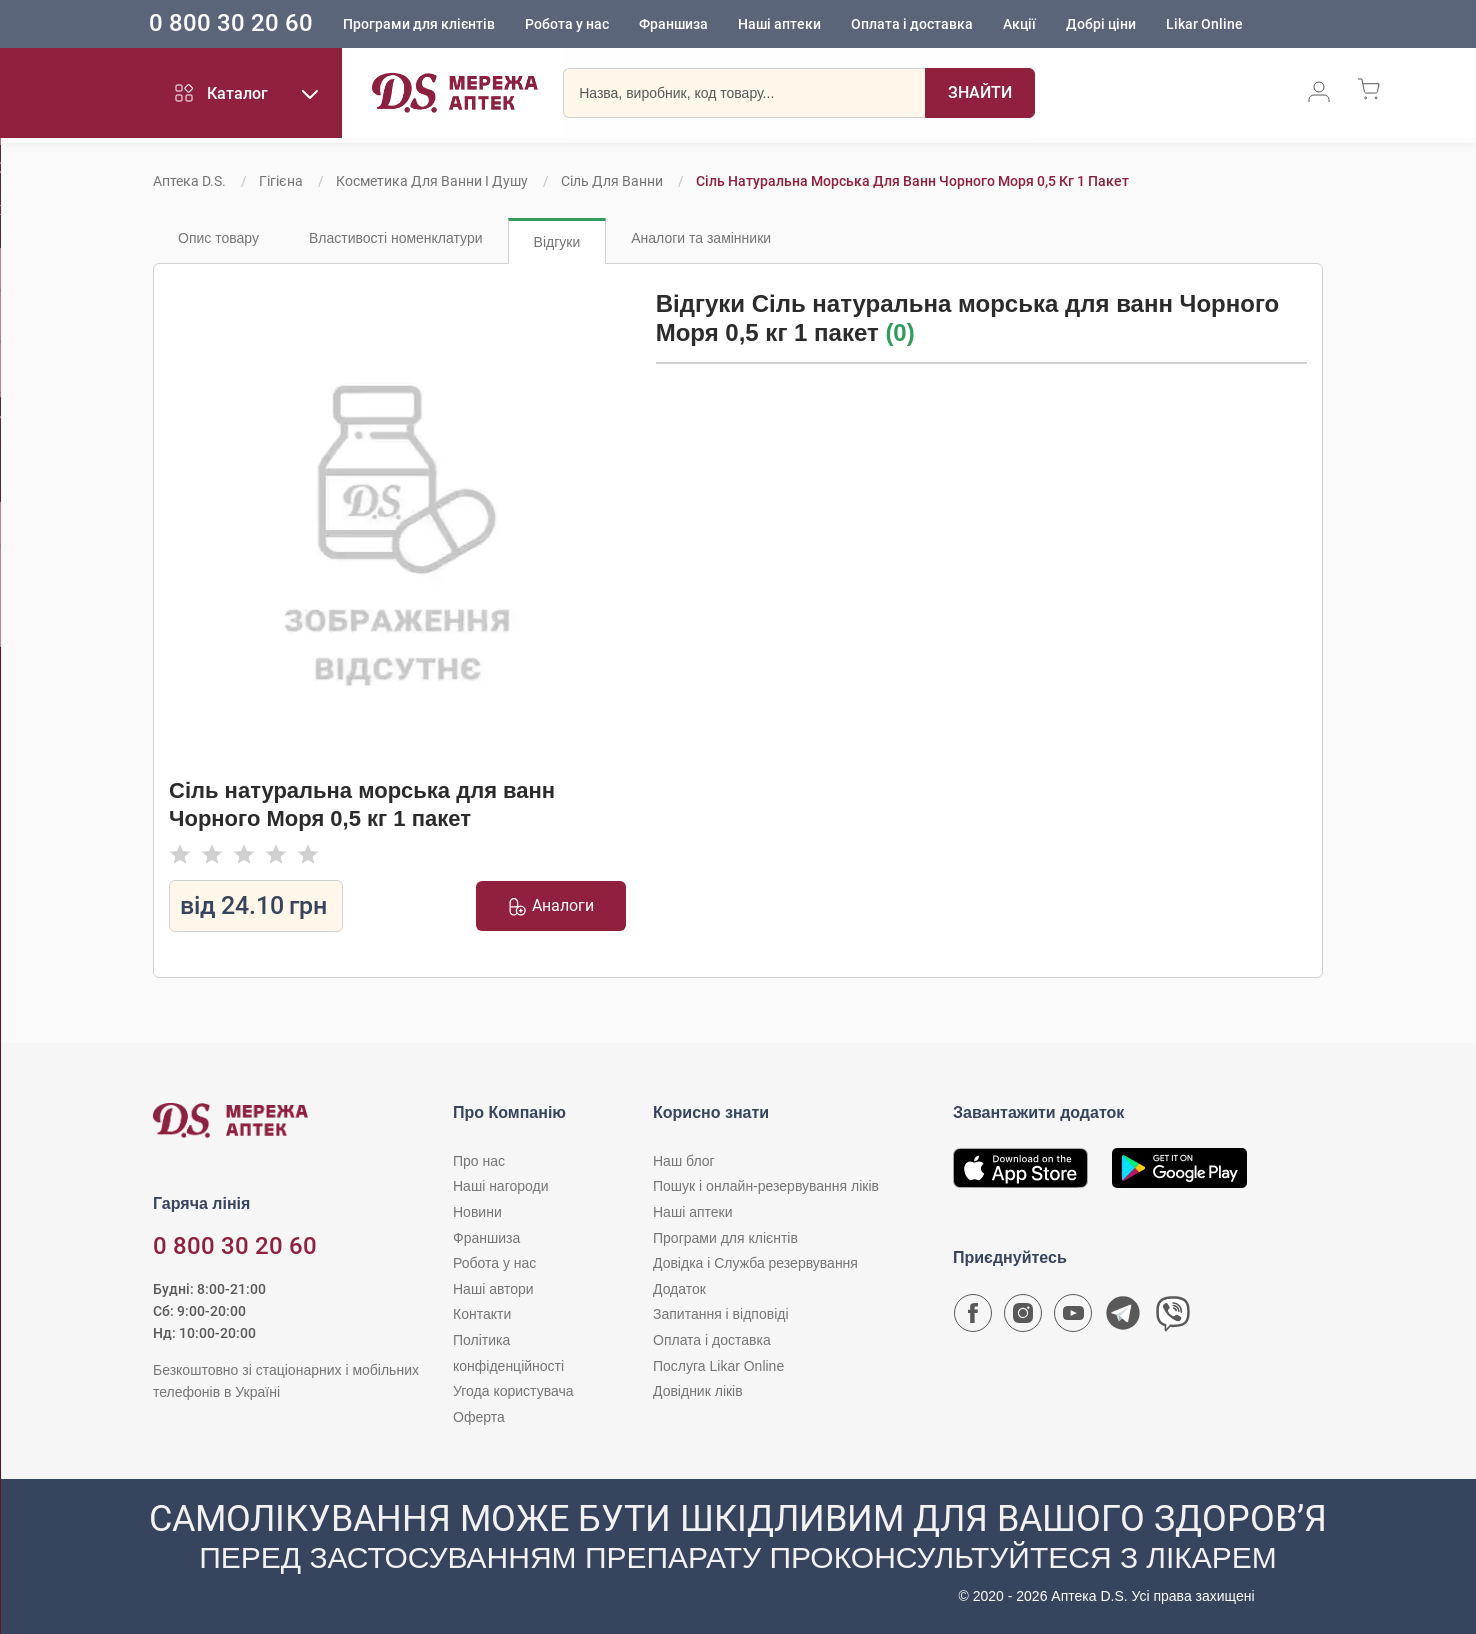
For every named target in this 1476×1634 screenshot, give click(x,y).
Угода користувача (513, 1391)
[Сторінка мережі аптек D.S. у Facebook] (973, 1318)
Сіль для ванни (612, 181)
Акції (1047, 25)
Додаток (679, 1289)
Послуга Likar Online (718, 1366)
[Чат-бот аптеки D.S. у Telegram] (1123, 1318)
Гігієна (281, 181)
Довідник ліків (698, 1391)
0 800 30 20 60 (259, 24)
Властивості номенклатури (396, 238)
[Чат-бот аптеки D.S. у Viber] (1173, 1318)
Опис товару (218, 238)
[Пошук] (980, 95)
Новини (477, 1212)
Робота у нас (595, 25)
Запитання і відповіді (721, 1314)
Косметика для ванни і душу (432, 181)
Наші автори (493, 1289)
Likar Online (1232, 25)
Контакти (482, 1314)
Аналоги (550, 906)
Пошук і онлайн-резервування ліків (766, 1186)
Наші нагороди (500, 1186)
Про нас (479, 1161)
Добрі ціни (1129, 25)
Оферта (479, 1417)
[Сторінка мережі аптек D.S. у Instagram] (1023, 1318)
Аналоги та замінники (701, 238)
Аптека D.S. (189, 181)
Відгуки (557, 242)
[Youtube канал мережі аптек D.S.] (1073, 1318)
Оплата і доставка (940, 25)
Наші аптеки (807, 25)
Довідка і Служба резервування (755, 1263)
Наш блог (684, 1161)
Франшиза (701, 25)
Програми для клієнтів (447, 25)
